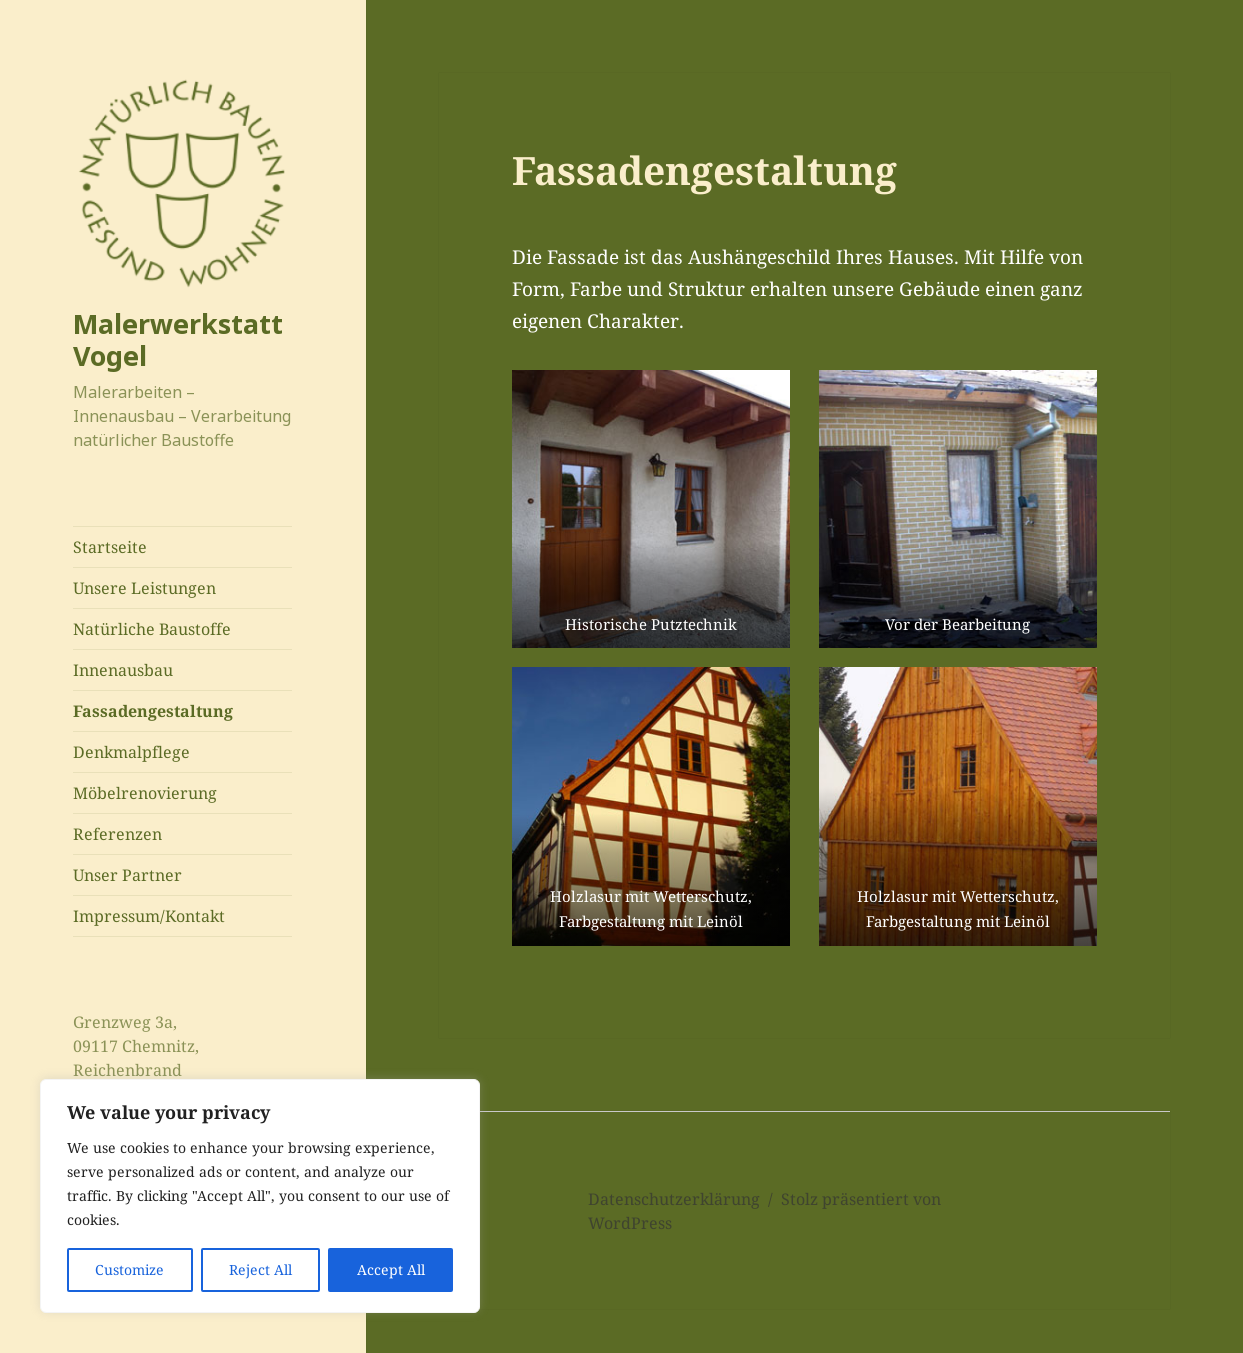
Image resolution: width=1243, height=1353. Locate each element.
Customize (129, 1269)
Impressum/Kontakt (149, 916)
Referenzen (117, 834)
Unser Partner (127, 875)
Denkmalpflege (131, 752)
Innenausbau (123, 670)
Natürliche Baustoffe (152, 629)
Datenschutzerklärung (674, 1199)
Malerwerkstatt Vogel (178, 339)
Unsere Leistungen (144, 588)
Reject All (260, 1269)
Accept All (391, 1269)
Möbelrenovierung (145, 793)
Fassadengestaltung (153, 711)
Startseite (110, 547)
